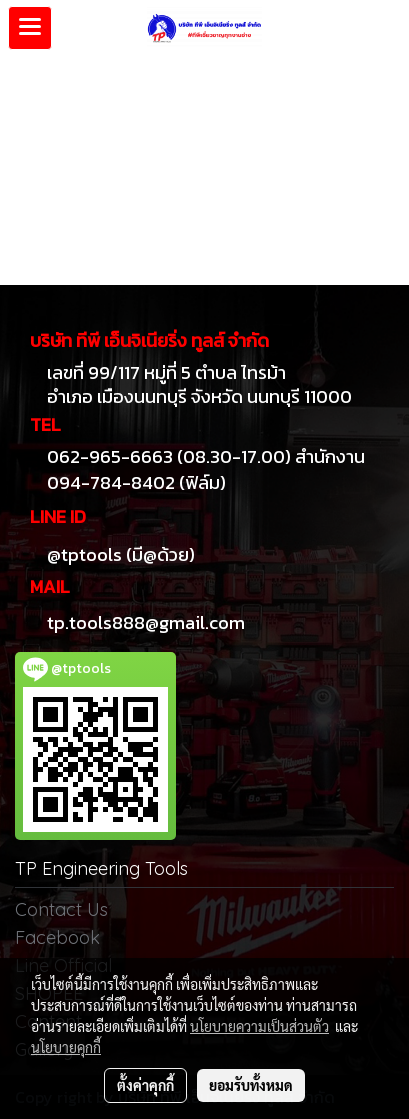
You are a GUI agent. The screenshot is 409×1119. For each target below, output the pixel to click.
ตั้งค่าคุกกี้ (145, 1085)
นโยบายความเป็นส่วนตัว (259, 1026)
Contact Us (61, 909)
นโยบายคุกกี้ (66, 1047)
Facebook (57, 937)
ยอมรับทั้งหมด (251, 1085)
